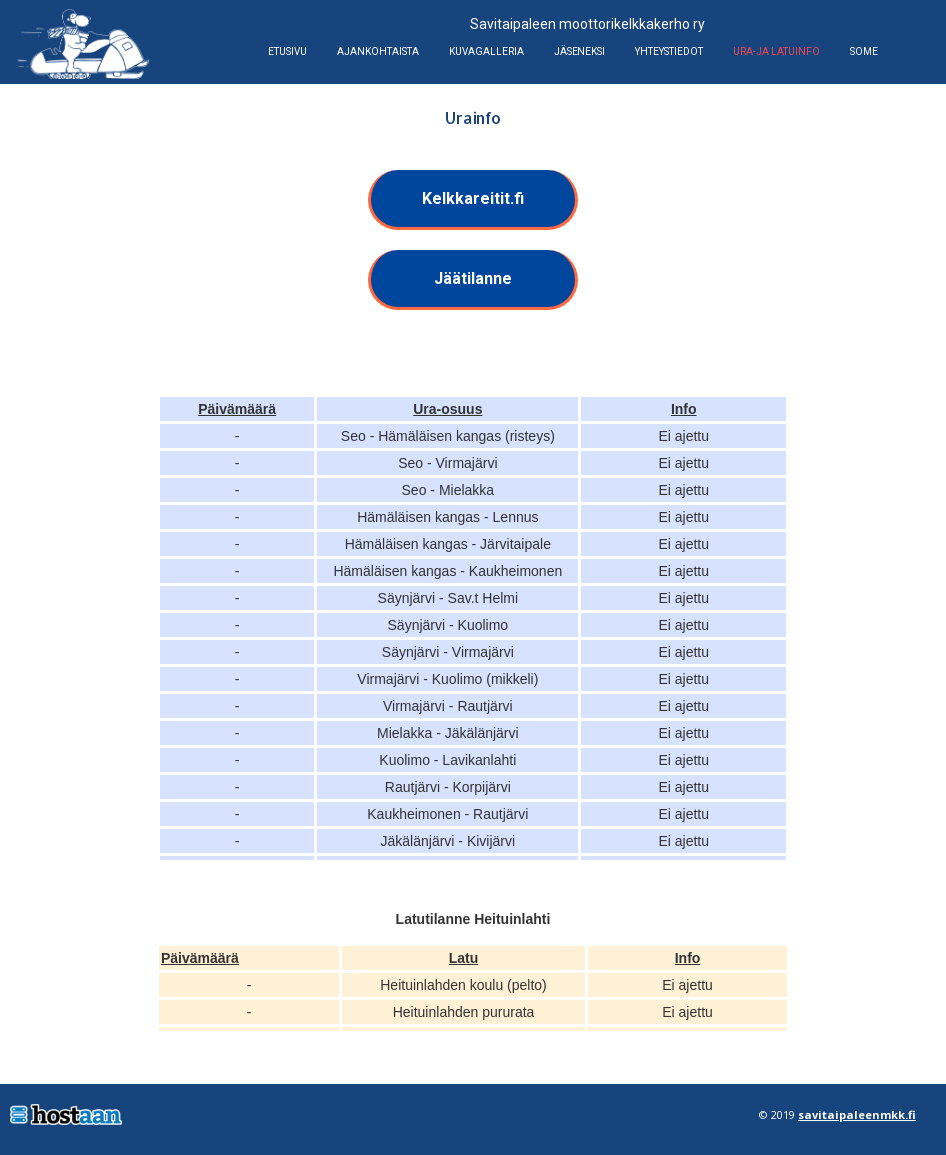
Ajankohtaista (378, 51)
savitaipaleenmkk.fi (857, 1114)
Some (864, 51)
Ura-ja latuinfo (776, 51)
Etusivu (287, 51)
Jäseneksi (580, 51)
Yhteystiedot (669, 51)
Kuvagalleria (486, 51)
